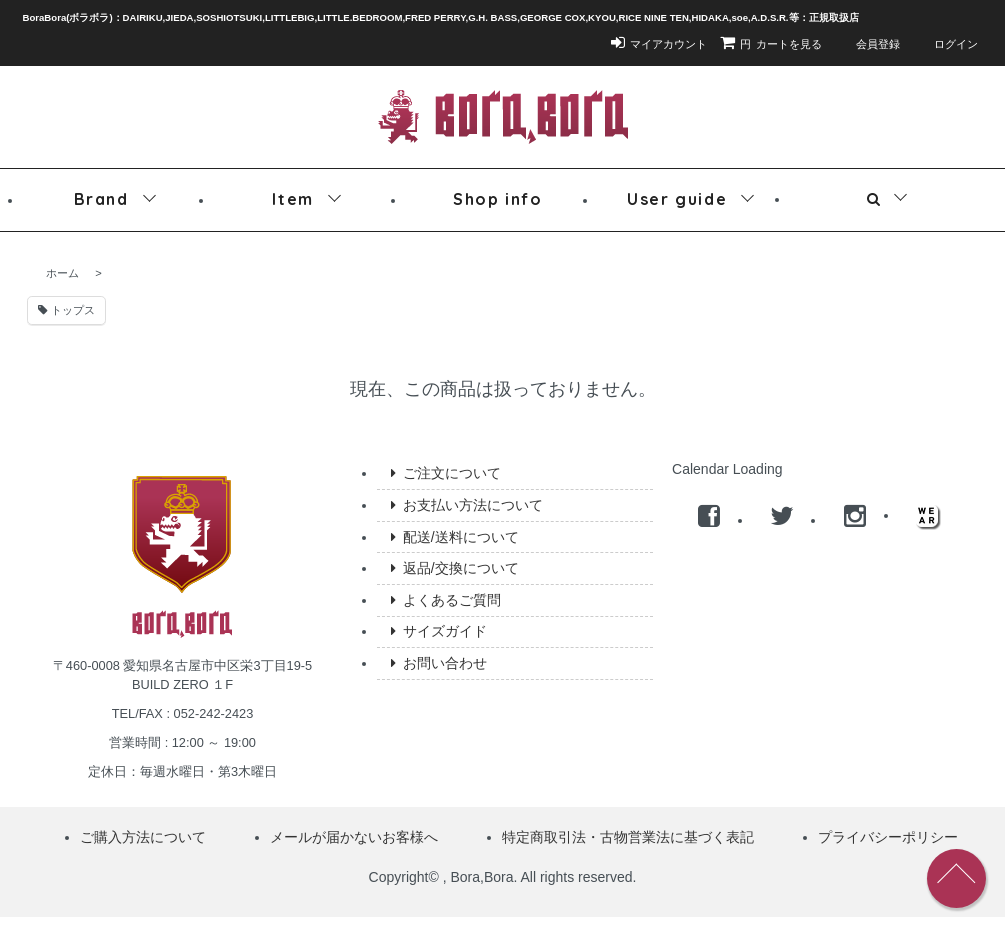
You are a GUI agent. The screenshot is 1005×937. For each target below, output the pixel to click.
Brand (101, 199)
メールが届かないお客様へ (354, 837)
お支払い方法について (466, 505)
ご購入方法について (143, 837)
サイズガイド (438, 631)
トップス (66, 310)
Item (292, 199)
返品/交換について (454, 568)
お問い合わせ (438, 663)
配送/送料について (454, 537)
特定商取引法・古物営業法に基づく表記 (628, 837)
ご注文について (445, 473)
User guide (677, 199)
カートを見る (771, 44)
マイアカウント (659, 44)
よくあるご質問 (445, 600)
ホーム (62, 273)
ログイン (945, 44)
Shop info (497, 199)
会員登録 (867, 44)
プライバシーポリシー (888, 837)
